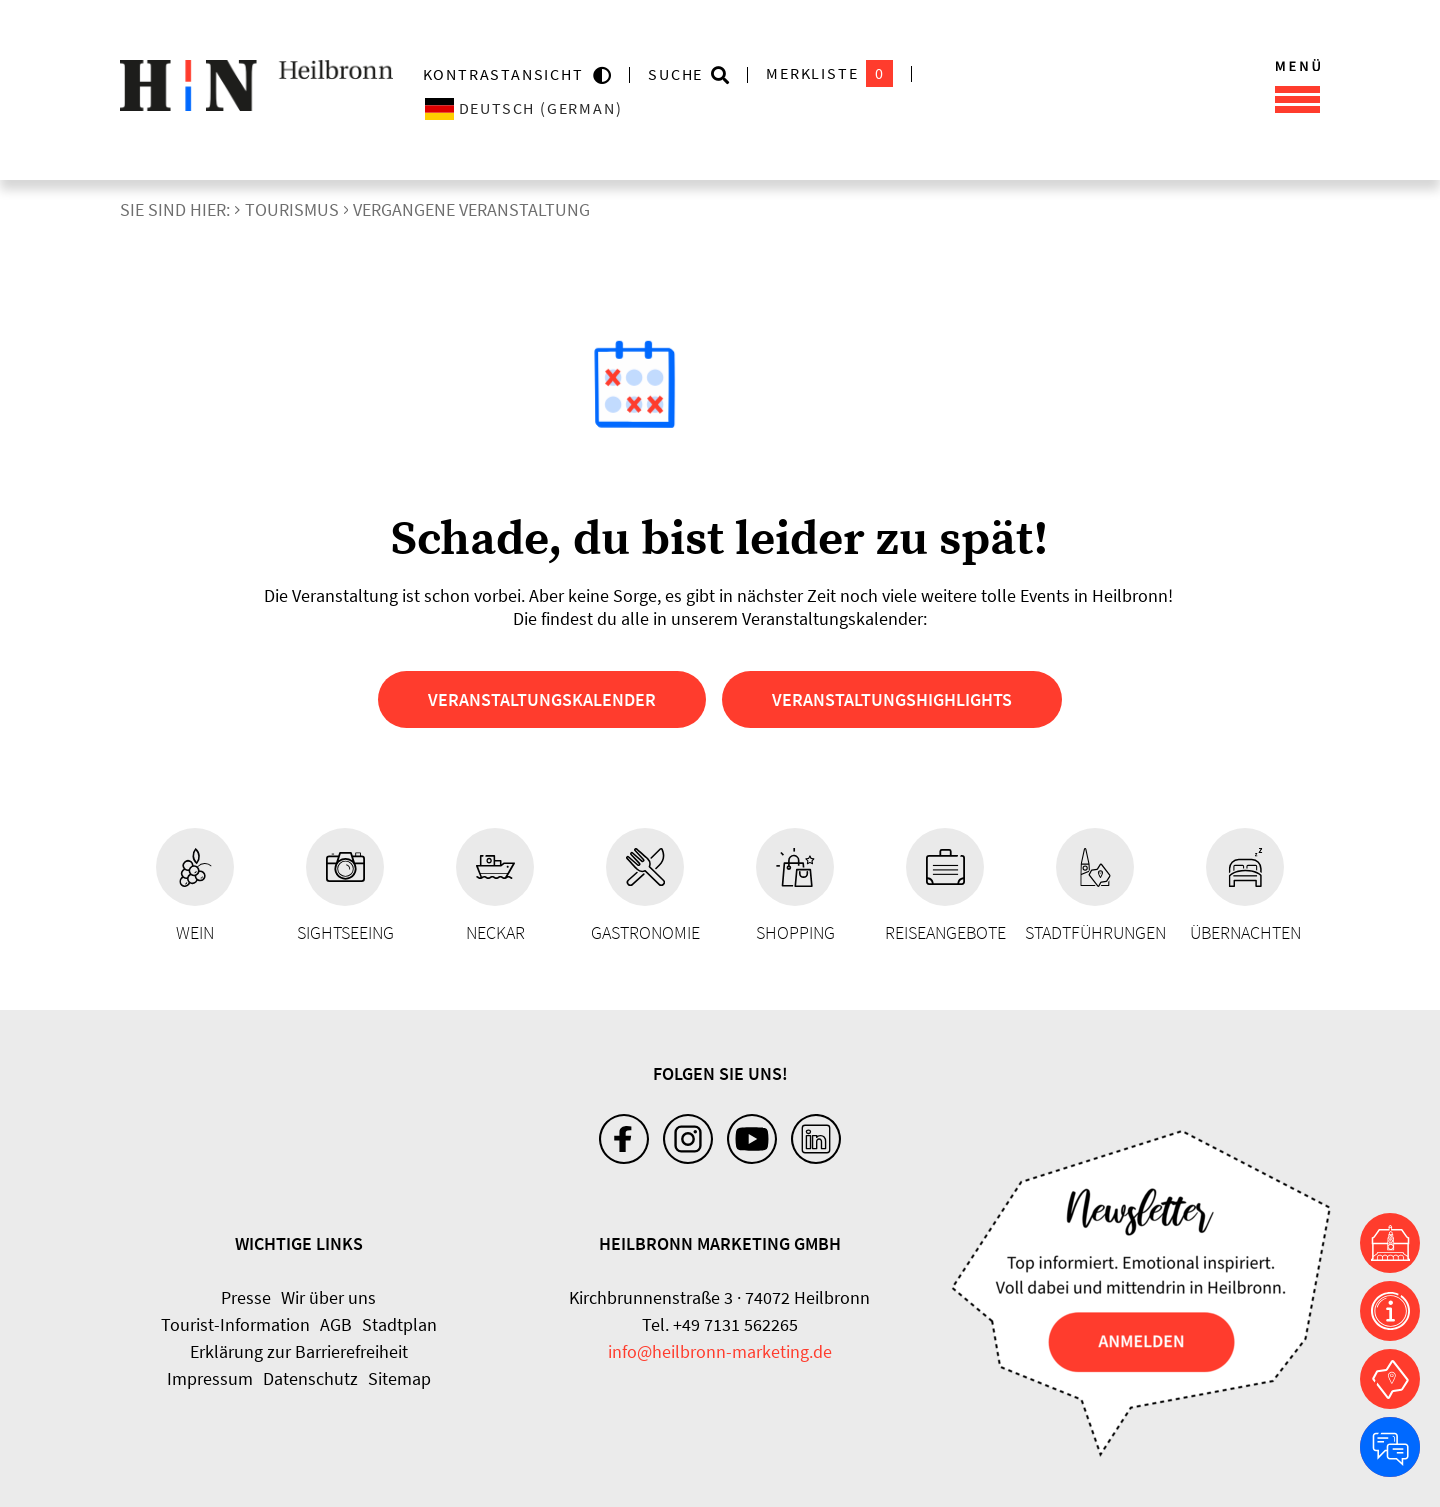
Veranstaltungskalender (542, 699)
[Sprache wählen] (602, 108)
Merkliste (829, 73)
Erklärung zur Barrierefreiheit (299, 1351)
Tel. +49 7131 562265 (720, 1324)
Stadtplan (399, 1324)
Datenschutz (310, 1378)
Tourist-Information (235, 1324)
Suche (675, 74)
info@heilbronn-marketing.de (720, 1351)
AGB (336, 1324)
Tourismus (292, 209)
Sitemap (399, 1378)
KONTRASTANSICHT (508, 74)
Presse (246, 1297)
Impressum (210, 1378)
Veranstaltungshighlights (892, 699)
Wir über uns (328, 1297)
